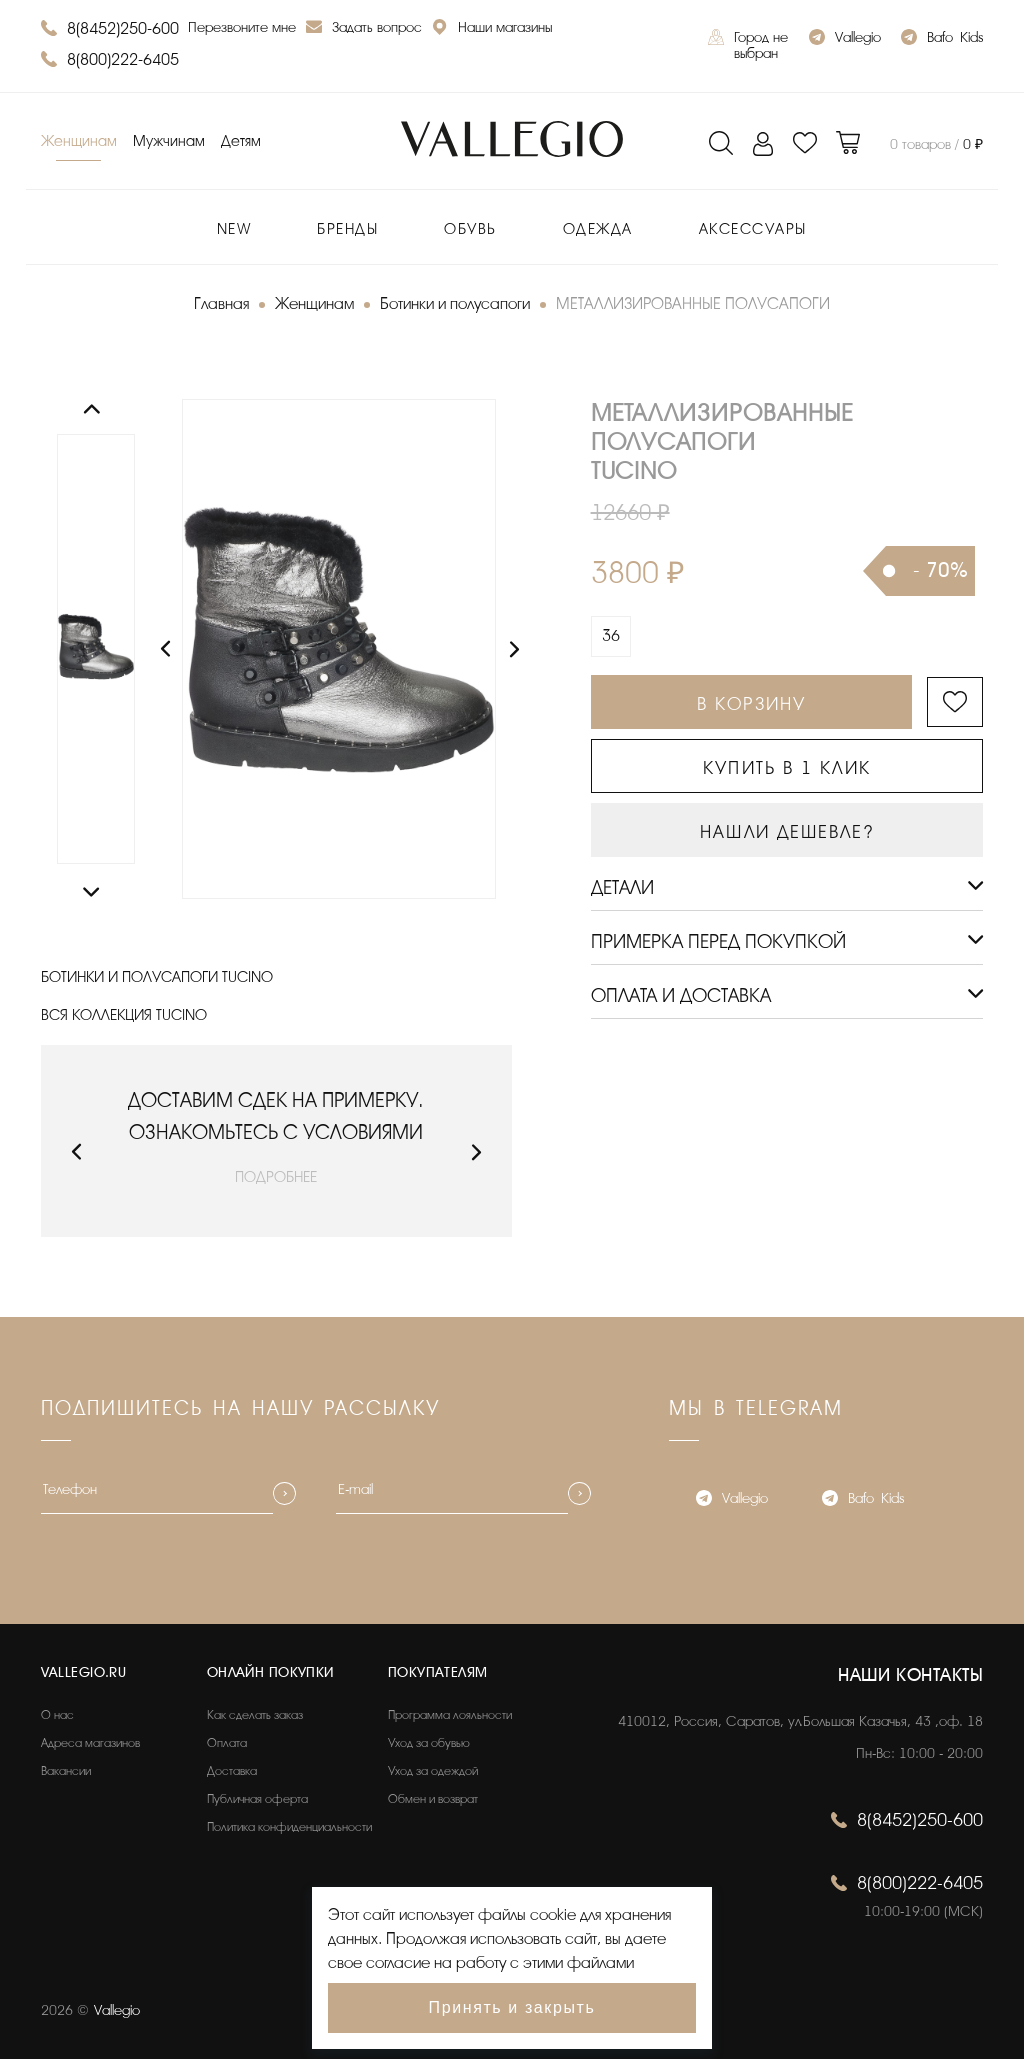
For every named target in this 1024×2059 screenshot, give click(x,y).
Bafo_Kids (942, 39)
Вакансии (66, 1771)
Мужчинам (169, 141)
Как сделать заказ (255, 1715)
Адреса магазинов (90, 1743)
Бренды (347, 229)
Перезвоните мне (242, 27)
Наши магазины (492, 29)
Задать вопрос (364, 29)
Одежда (598, 229)
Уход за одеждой (433, 1771)
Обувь (470, 229)
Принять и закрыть (512, 2007)
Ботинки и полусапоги (455, 304)
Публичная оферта (257, 1799)
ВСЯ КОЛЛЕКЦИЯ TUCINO (124, 1015)
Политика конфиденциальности (289, 1827)
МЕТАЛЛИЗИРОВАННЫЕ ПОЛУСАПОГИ (693, 304)
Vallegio (845, 39)
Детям (241, 141)
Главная (221, 304)
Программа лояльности (450, 1715)
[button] (76, 1152)
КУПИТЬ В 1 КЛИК (787, 768)
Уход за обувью (429, 1743)
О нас (57, 1715)
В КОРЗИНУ (751, 704)
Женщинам (79, 141)
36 (611, 636)
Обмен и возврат (433, 1799)
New (234, 229)
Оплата (227, 1743)
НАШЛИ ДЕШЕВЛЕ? (786, 832)
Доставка (232, 1771)
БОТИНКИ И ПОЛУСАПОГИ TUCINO (157, 977)
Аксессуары (753, 229)
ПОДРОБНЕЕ (276, 1177)
